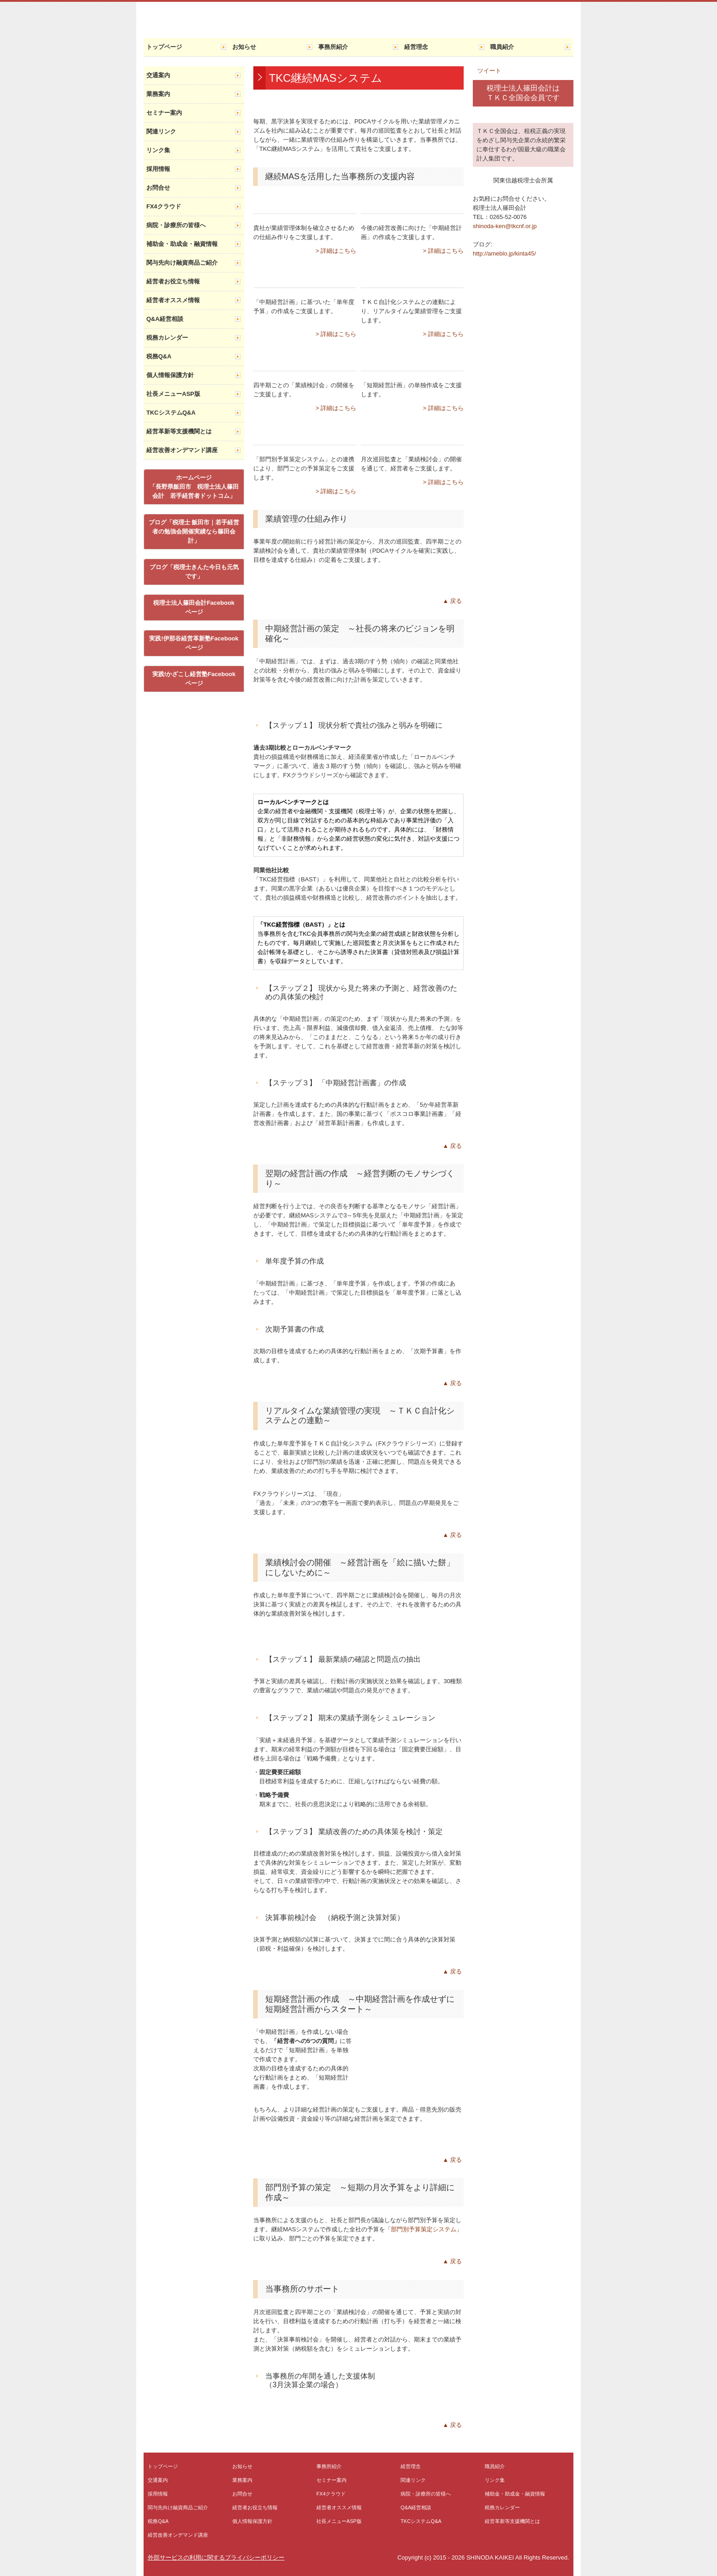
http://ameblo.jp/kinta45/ (504, 253)
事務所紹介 (333, 46)
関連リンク (161, 131)
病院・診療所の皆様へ (176, 225)
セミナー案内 (164, 112)
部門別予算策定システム (423, 2229)
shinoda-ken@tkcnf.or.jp (505, 226)
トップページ (164, 46)
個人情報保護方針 (170, 375)
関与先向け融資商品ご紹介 (182, 262)
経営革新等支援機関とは (179, 431)
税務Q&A (158, 356)
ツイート (489, 70)
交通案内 (158, 75)
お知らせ (244, 46)
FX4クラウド (163, 206)
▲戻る (453, 600)
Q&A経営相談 (164, 318)
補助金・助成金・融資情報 (182, 243)
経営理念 (416, 46)
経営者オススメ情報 (173, 300)
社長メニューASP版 (173, 393)
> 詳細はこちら (336, 250)
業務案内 (158, 94)
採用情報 (158, 168)
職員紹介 (502, 46)
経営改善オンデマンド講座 (182, 450)
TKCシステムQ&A (171, 412)
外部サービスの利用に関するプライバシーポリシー (216, 2557)
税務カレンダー (167, 337)
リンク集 (158, 150)
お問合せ (158, 187)
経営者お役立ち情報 (173, 281)
